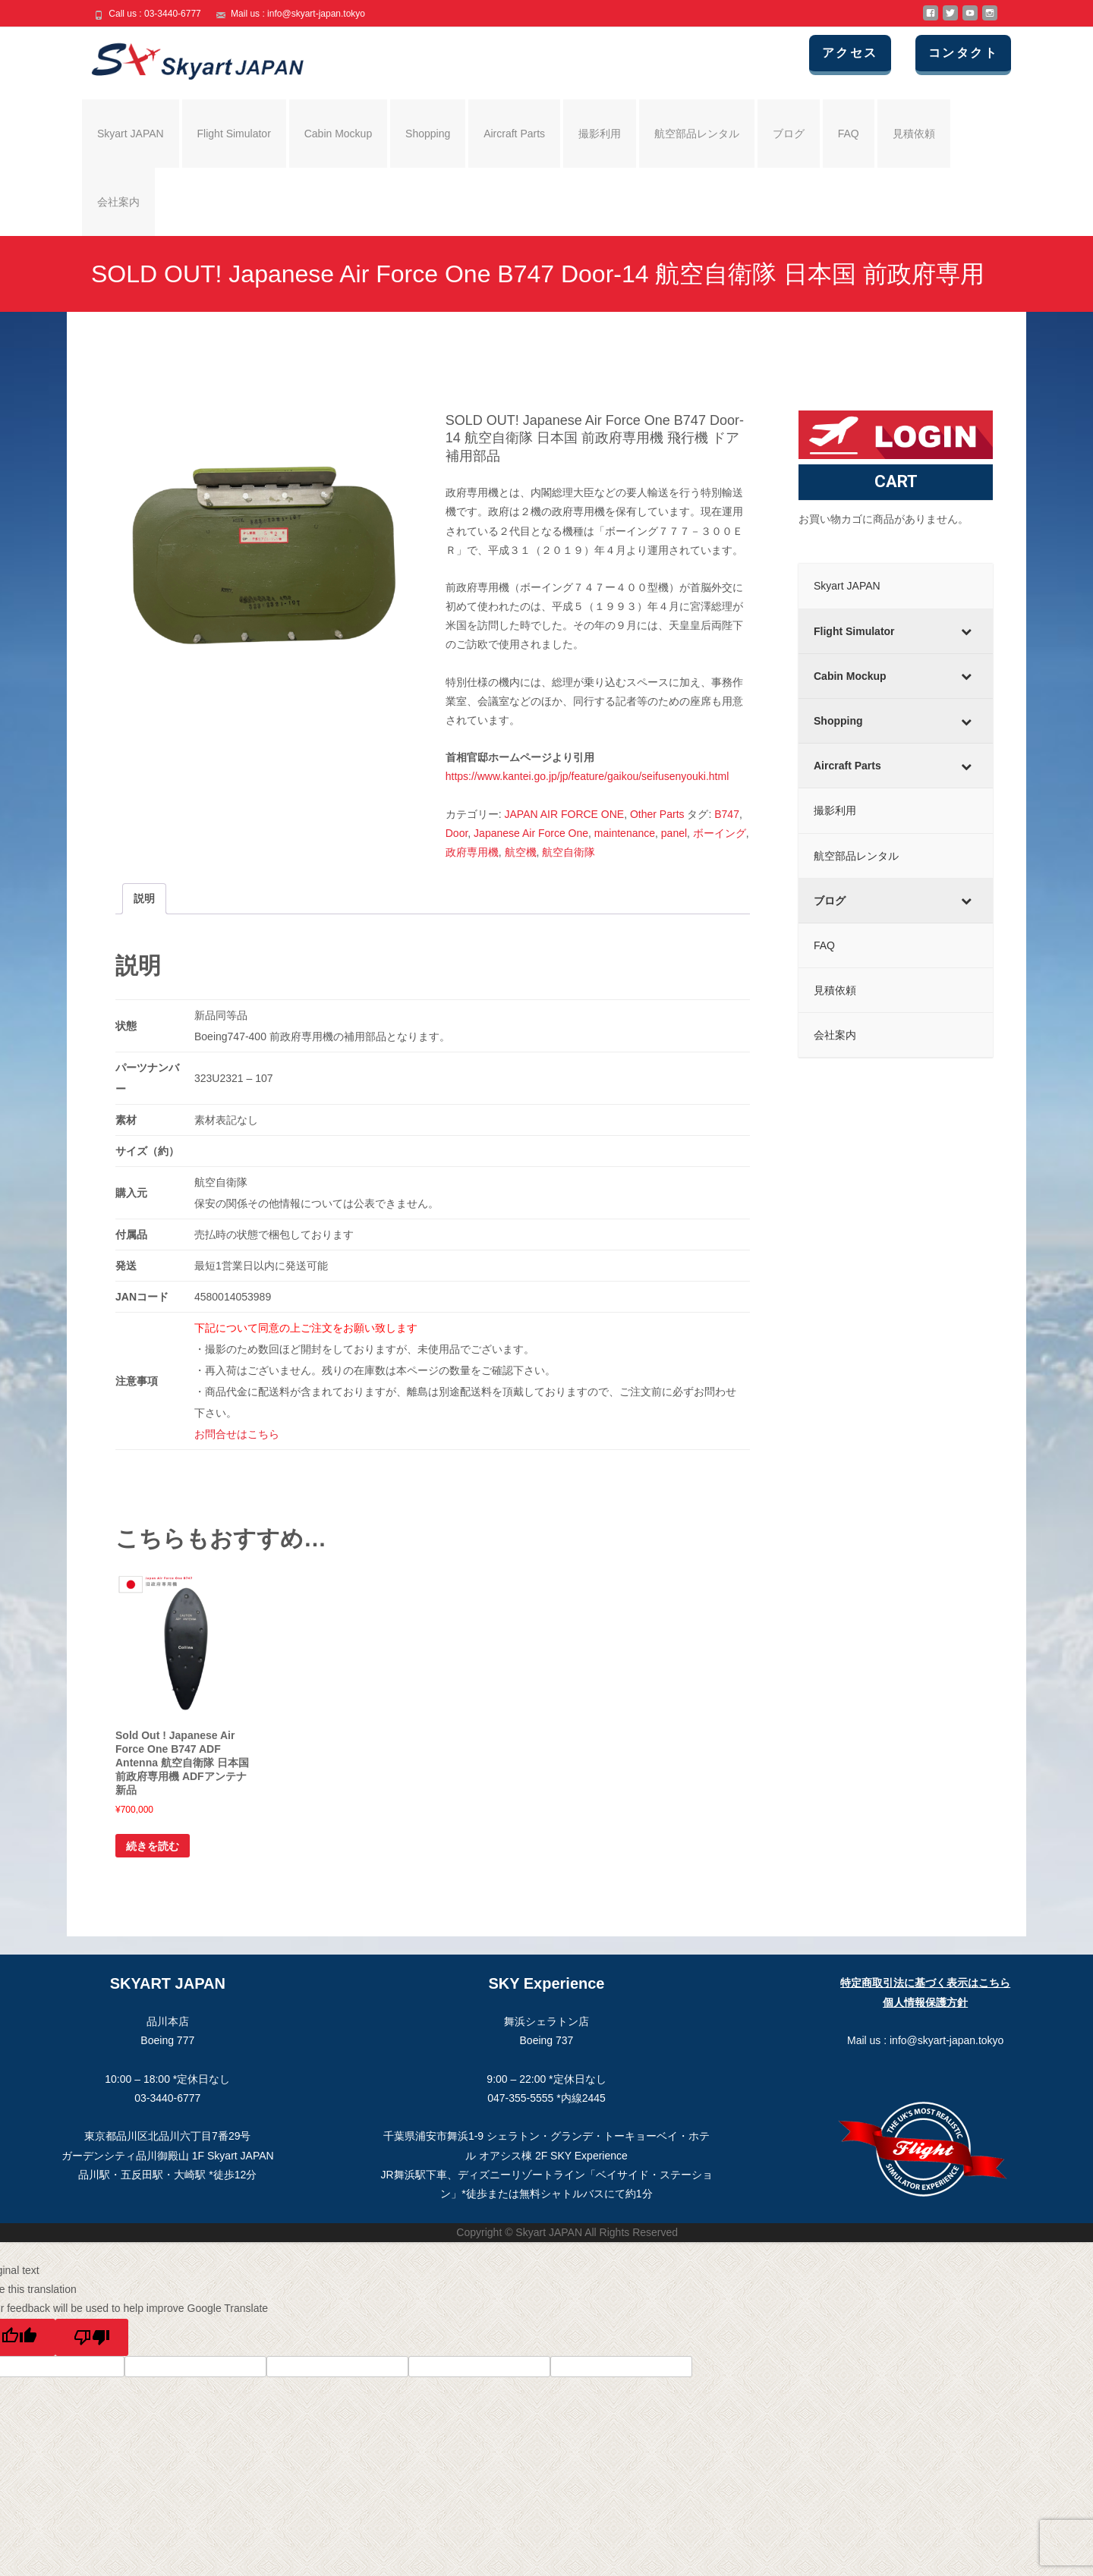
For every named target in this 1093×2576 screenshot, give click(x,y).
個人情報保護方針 (925, 2002)
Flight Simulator (234, 133)
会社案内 (118, 202)
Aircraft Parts (514, 133)
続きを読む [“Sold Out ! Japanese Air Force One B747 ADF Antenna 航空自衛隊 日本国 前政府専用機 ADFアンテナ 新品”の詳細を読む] (152, 1846)
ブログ (789, 133)
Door (457, 833)
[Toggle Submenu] (966, 631)
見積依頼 (914, 133)
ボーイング (719, 833)
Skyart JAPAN (130, 133)
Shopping (427, 133)
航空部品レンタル (696, 133)
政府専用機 (472, 852)
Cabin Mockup (338, 133)
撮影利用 (599, 133)
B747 (726, 814)
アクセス (863, 52)
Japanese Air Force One (531, 833)
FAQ (848, 133)
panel (674, 833)
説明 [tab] (144, 898)
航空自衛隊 (568, 852)
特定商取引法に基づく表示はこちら (925, 1983)
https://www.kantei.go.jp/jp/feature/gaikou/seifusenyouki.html (587, 776)
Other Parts (657, 814)
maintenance (624, 833)
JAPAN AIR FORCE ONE (565, 814)
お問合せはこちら (236, 1434)
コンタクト (971, 52)
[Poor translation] (91, 2337)
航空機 (521, 852)
